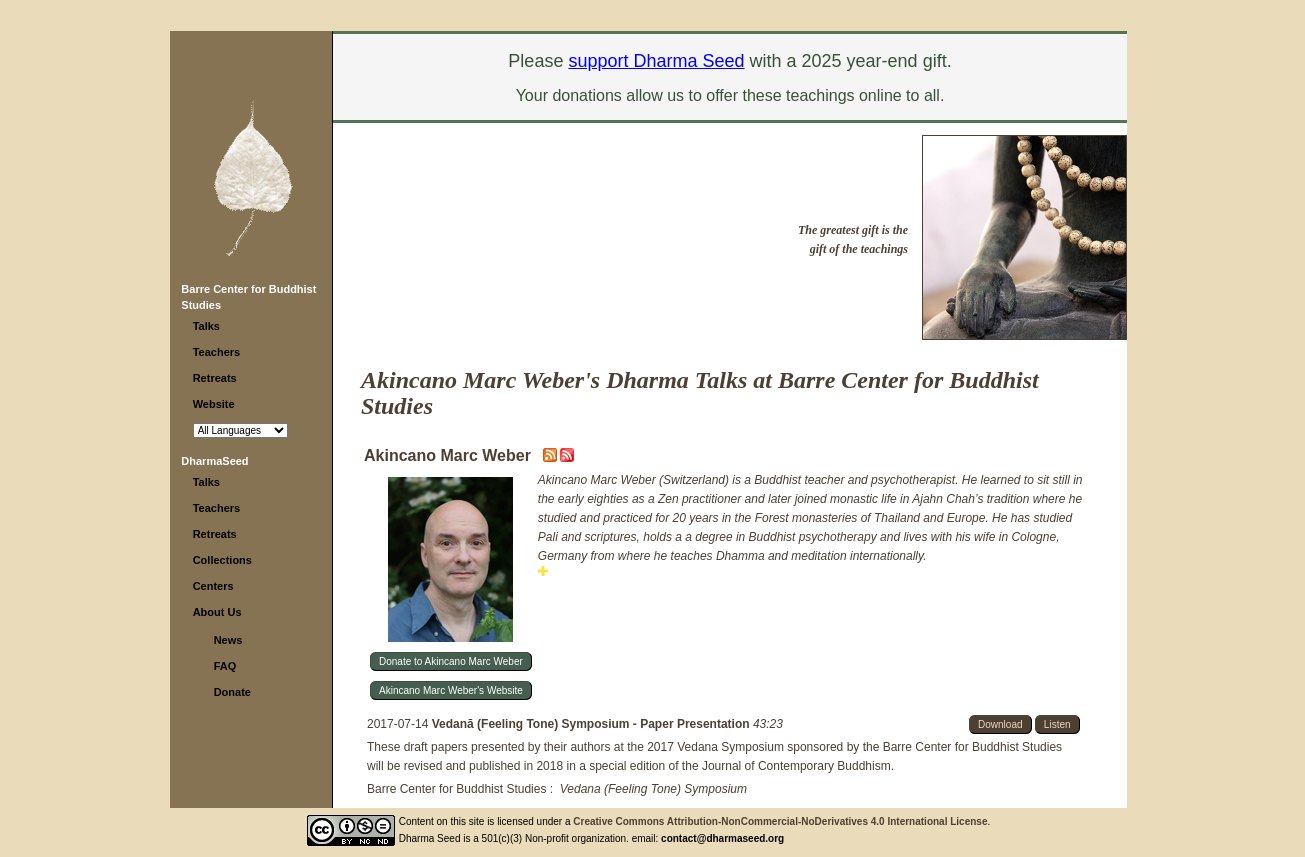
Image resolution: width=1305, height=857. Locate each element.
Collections (222, 560)
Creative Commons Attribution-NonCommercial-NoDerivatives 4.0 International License (780, 821)
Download (1000, 724)
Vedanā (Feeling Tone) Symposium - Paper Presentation (592, 724)
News (228, 640)
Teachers (217, 352)
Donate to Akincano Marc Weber (451, 661)
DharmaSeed (214, 461)
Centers (213, 586)
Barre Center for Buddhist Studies (456, 789)
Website (214, 404)
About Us (217, 612)
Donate (232, 692)
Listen (1057, 724)
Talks (206, 326)
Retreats (215, 378)
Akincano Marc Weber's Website (451, 690)
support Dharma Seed (656, 61)
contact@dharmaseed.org (722, 838)
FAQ (225, 666)
